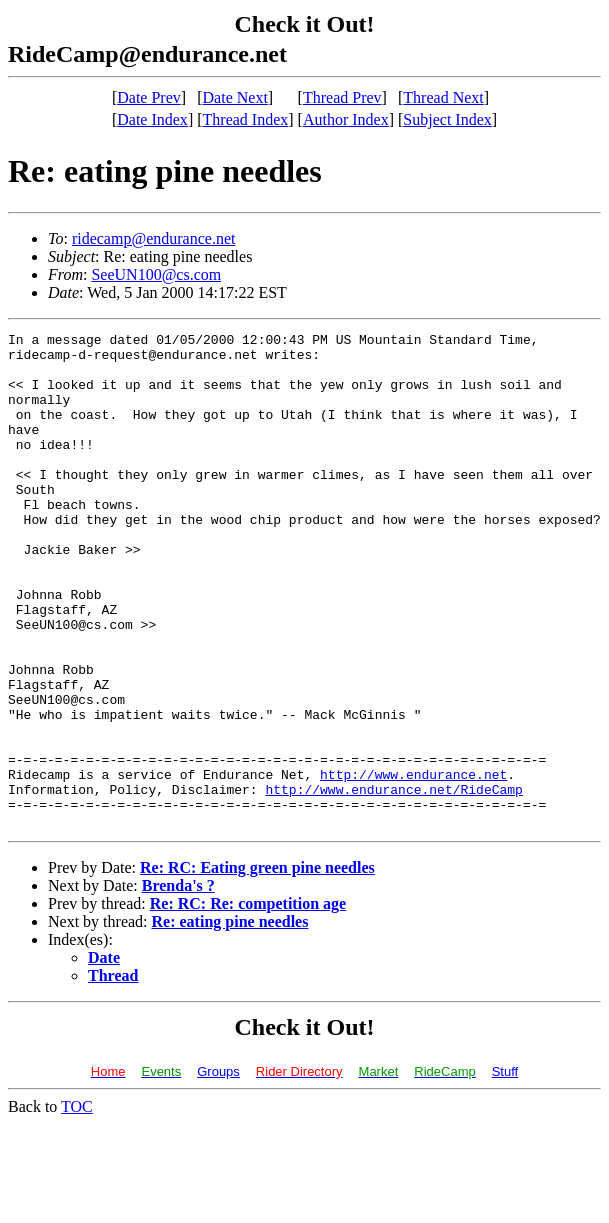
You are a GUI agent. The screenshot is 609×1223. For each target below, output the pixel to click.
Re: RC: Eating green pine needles (257, 966)
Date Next (235, 97)
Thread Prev (342, 97)
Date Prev (149, 97)
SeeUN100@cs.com (156, 274)
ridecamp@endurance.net (154, 238)
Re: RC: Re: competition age (248, 1002)
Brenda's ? (178, 984)
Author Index (346, 119)
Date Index (152, 119)
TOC (77, 1205)
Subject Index (447, 119)
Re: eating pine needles (230, 1020)
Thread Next (443, 97)
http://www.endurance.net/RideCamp (393, 882)
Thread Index (246, 119)
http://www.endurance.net (413, 864)
